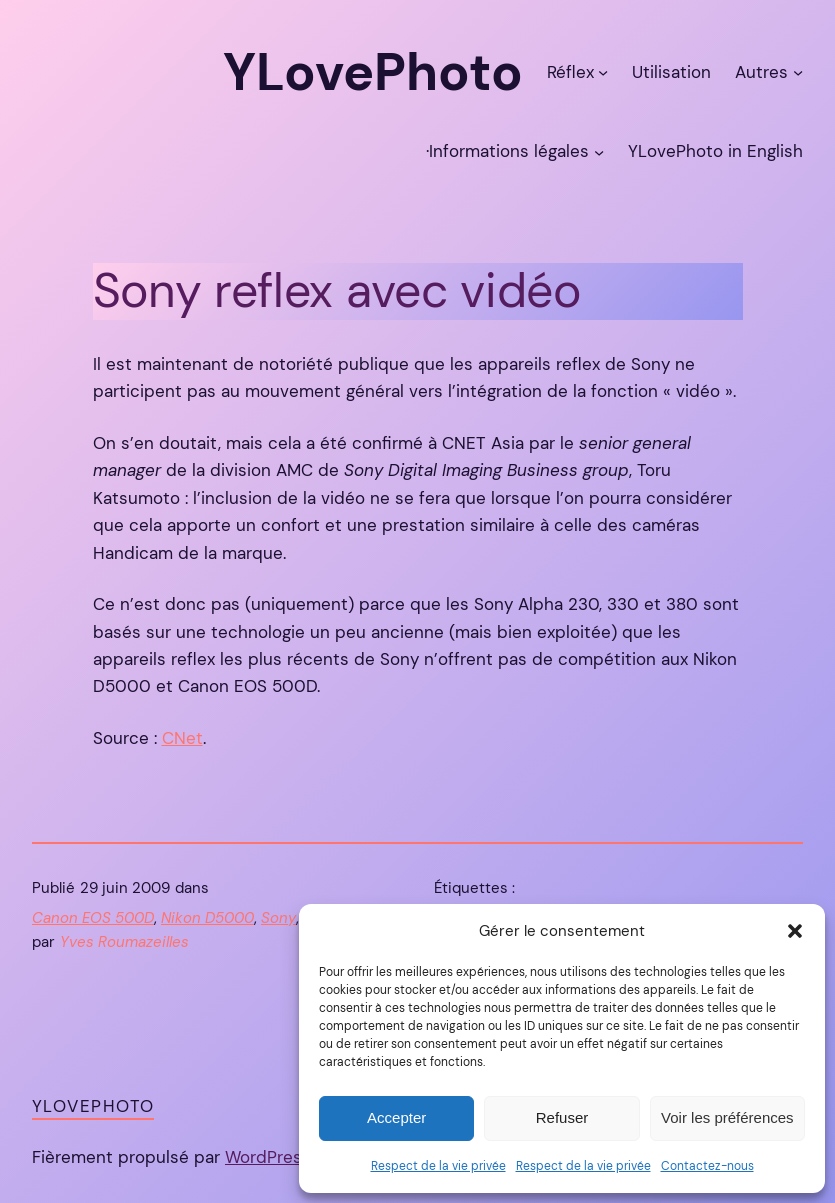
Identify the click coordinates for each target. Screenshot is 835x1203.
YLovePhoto (93, 1106)
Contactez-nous (707, 1166)
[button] (795, 931)
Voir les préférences (727, 1117)
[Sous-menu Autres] (798, 72)
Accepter (396, 1117)
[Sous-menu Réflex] (603, 72)
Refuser (562, 1117)
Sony (278, 918)
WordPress (268, 1157)
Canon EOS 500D (93, 918)
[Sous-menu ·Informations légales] (599, 151)
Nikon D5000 (207, 918)
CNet (182, 738)
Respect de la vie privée (438, 1166)
